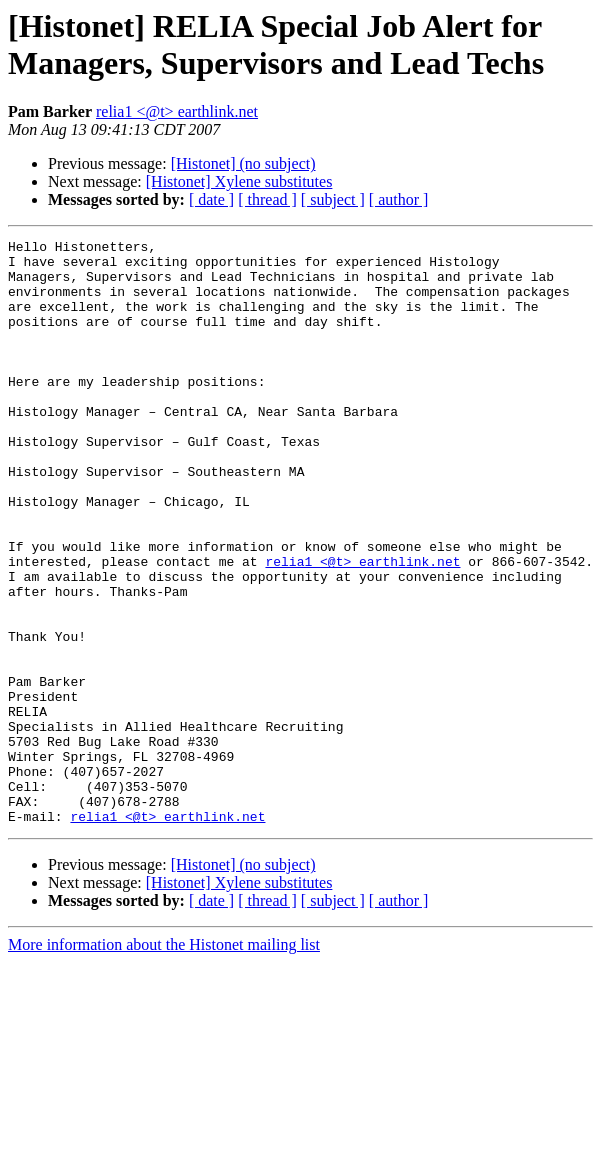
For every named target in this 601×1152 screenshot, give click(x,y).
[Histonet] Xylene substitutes (239, 181)
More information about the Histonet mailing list (164, 1061)
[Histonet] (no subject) (243, 163)
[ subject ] (333, 199)
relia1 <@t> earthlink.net (177, 111)
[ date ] (211, 199)
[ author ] (399, 199)
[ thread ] (267, 199)
